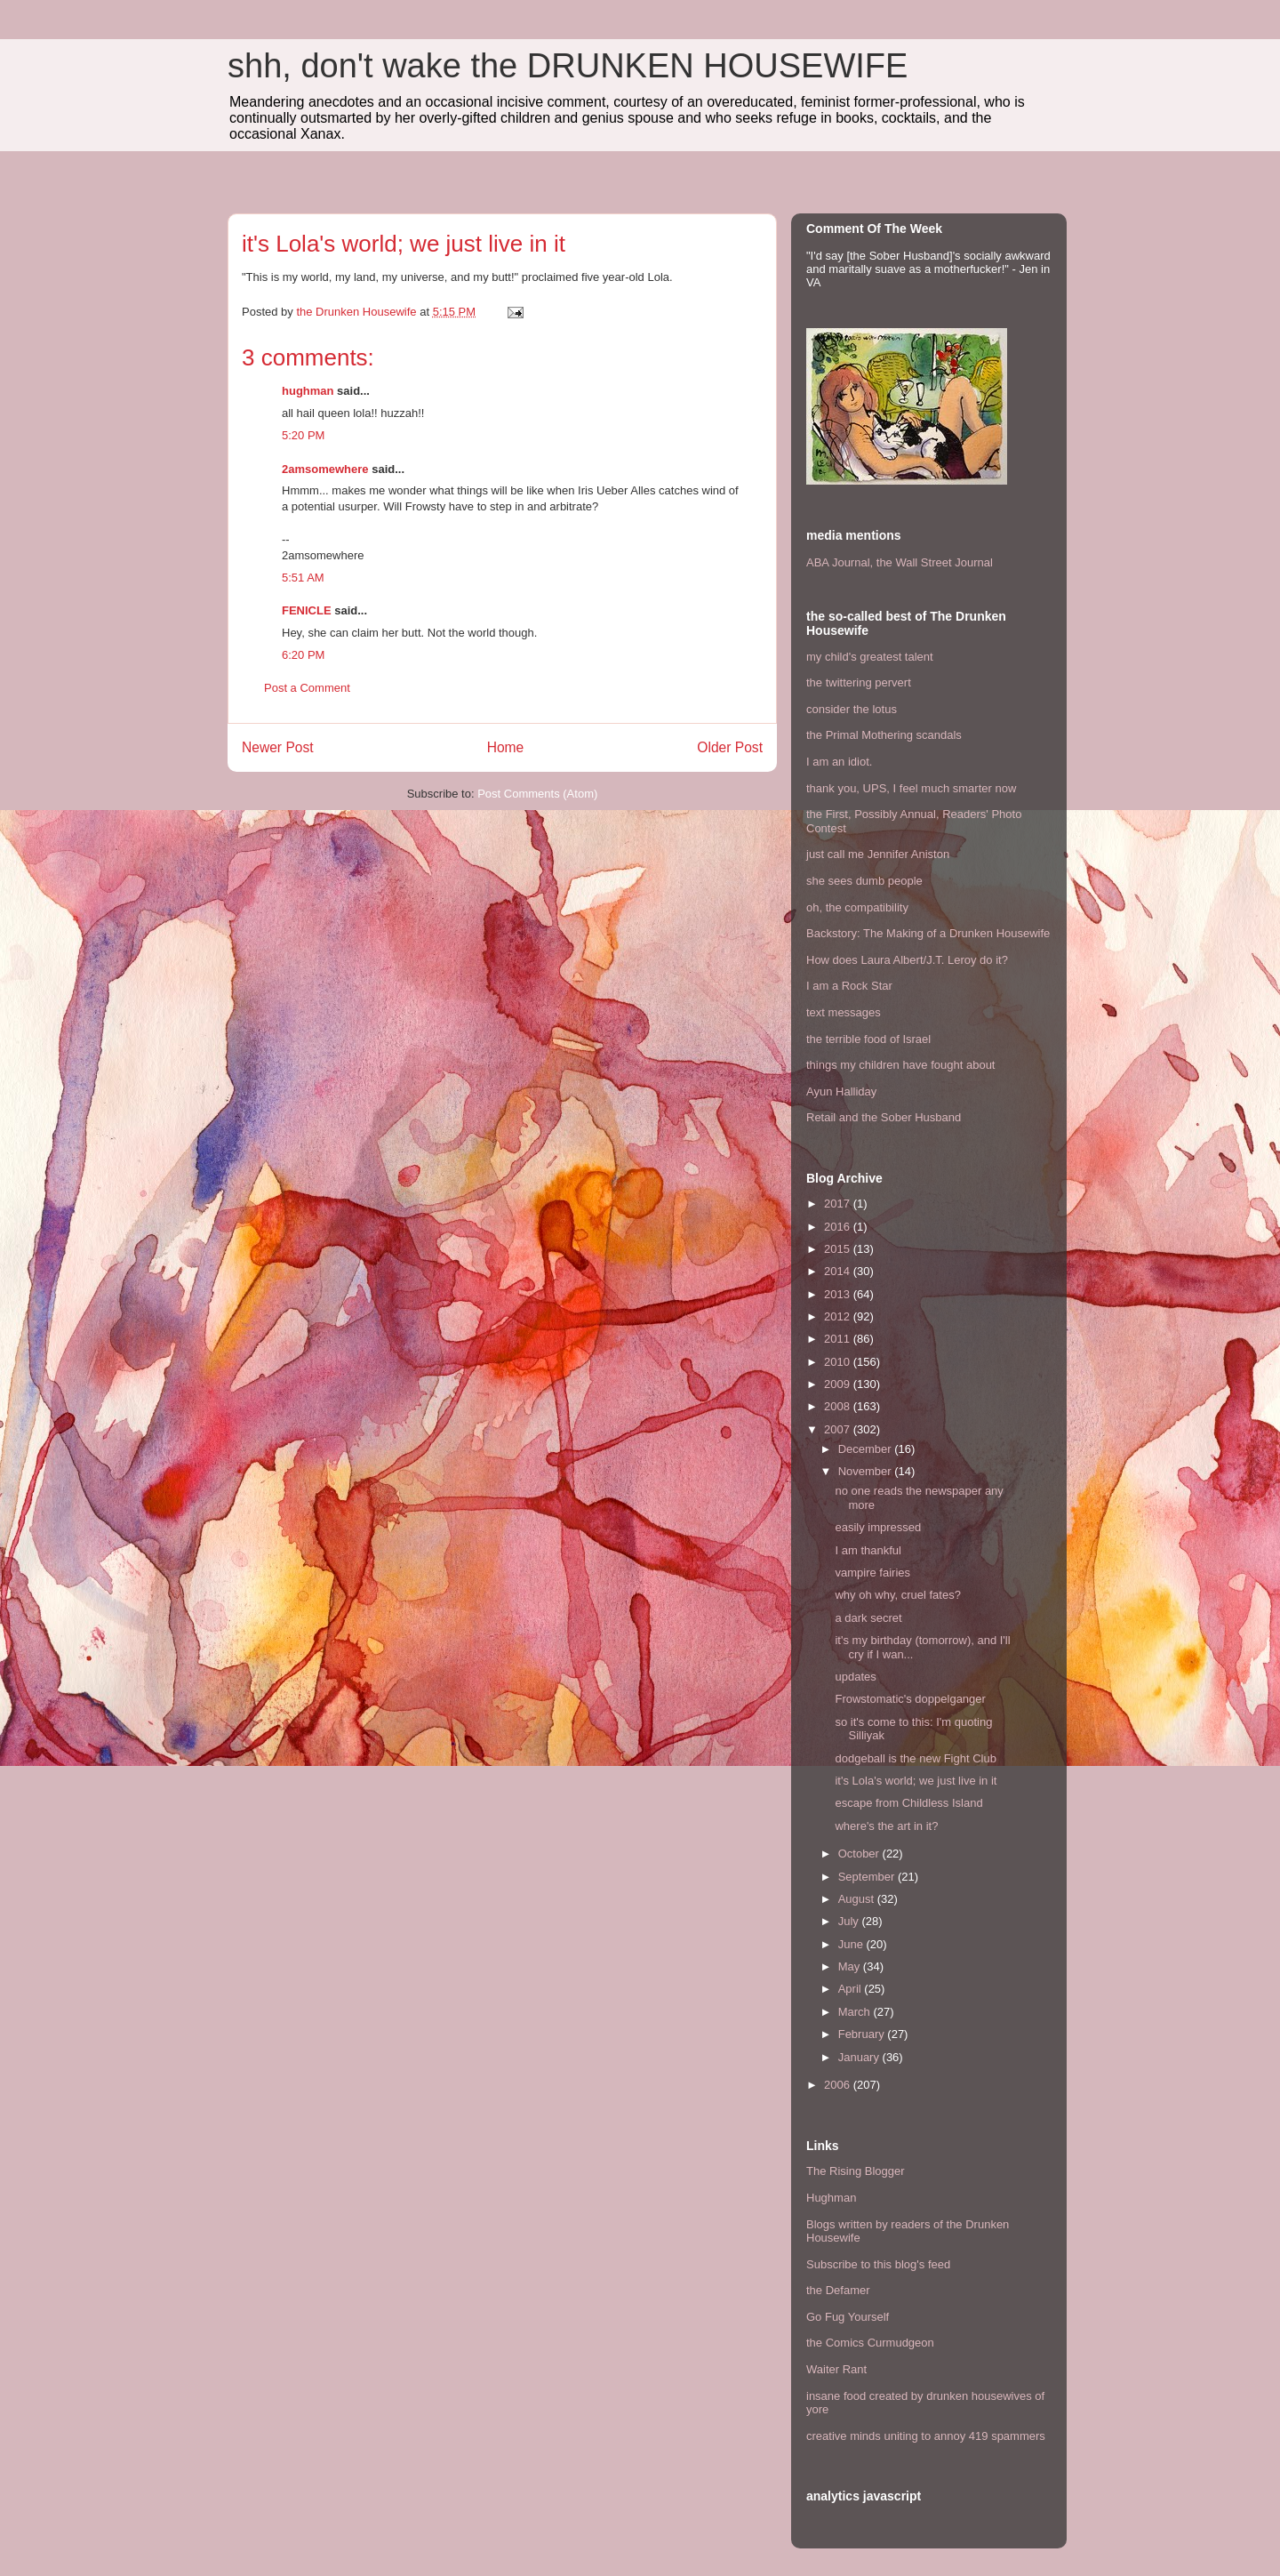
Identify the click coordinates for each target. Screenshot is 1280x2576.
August (857, 1899)
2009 (838, 1384)
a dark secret (868, 1618)
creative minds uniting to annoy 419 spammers (925, 2436)
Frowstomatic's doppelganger (910, 1698)
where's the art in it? (886, 1826)
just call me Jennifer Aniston (877, 854)
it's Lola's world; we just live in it (915, 1780)
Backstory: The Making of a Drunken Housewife (928, 933)
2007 (838, 1429)
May (850, 1966)
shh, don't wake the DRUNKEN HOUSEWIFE (568, 65)
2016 (838, 1226)
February (863, 2034)
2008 (838, 1406)
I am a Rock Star (849, 985)
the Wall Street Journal (934, 562)
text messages (843, 1012)
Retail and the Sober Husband (883, 1117)
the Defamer (838, 2290)
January (860, 2057)
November (866, 1471)
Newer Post (278, 747)
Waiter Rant (836, 2369)
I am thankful (867, 1550)
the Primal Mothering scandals (884, 735)
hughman (308, 390)
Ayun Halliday (841, 1091)
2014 (838, 1271)
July (850, 1921)
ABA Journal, (839, 562)
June (852, 1944)
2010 (838, 1361)
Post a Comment (307, 687)
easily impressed (878, 1527)
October (860, 1853)
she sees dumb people (864, 880)
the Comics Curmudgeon (870, 2342)
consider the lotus (851, 709)
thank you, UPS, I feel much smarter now (911, 788)
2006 (838, 2084)
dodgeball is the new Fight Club (915, 1758)
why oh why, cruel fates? (897, 1594)
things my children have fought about (900, 1064)
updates (855, 1676)
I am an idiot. (839, 761)
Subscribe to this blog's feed (878, 2264)
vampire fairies (872, 1572)
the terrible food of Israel (868, 1039)
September (868, 1876)
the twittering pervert (858, 682)
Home (505, 747)
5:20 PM (303, 435)
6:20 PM (303, 655)
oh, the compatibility (857, 907)
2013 (838, 1294)
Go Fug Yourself (847, 2316)
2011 (838, 1338)
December (866, 1449)
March (856, 2011)
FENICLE (307, 610)
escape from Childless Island (908, 1803)
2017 (838, 1203)
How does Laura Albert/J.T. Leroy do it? (907, 960)
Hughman (831, 2197)
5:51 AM (303, 577)
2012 (838, 1316)
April (851, 1988)
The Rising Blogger (855, 2171)
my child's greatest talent (869, 656)
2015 (838, 1249)
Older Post (730, 747)
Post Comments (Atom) (537, 793)
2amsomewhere (325, 469)
